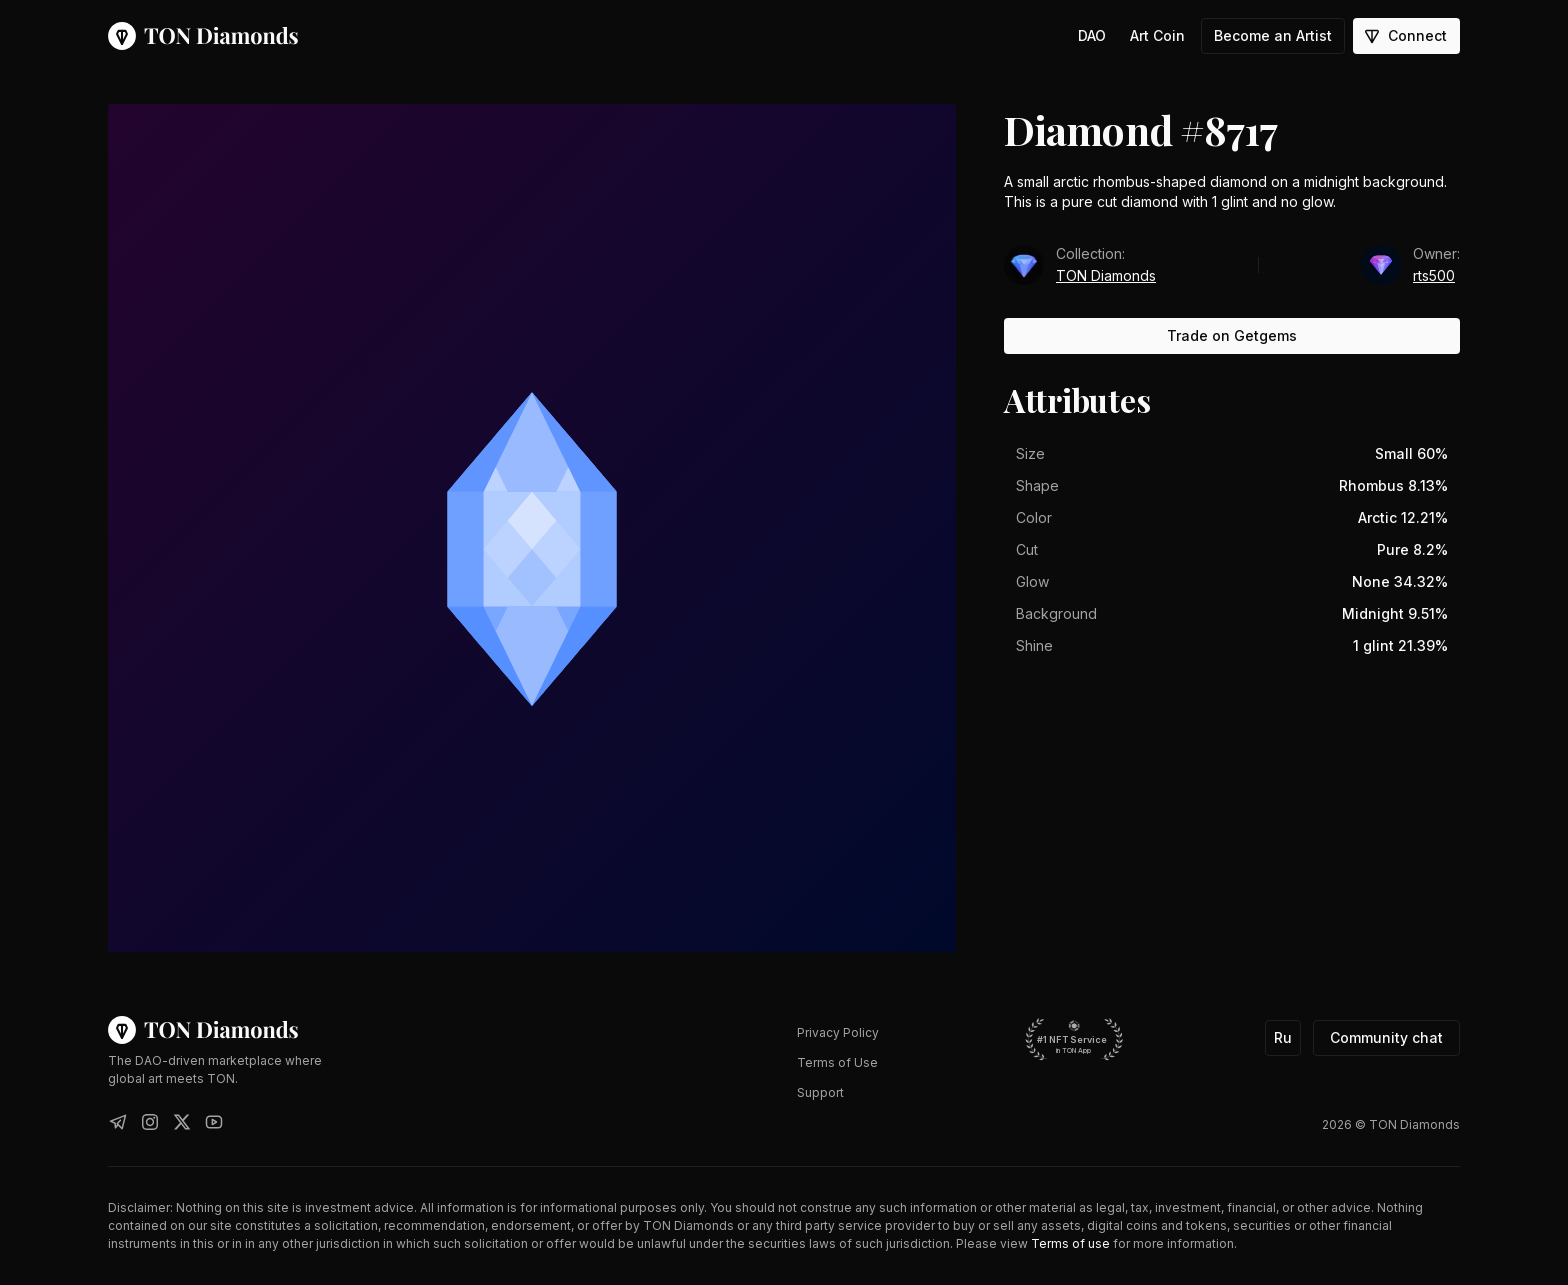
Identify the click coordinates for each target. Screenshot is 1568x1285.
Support (820, 1092)
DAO (1092, 35)
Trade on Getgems (1232, 335)
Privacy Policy (838, 1032)
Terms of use (1070, 1243)
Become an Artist (1273, 35)
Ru (1283, 1037)
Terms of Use (837, 1062)
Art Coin (1157, 35)
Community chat (1386, 1037)
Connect (1404, 36)
